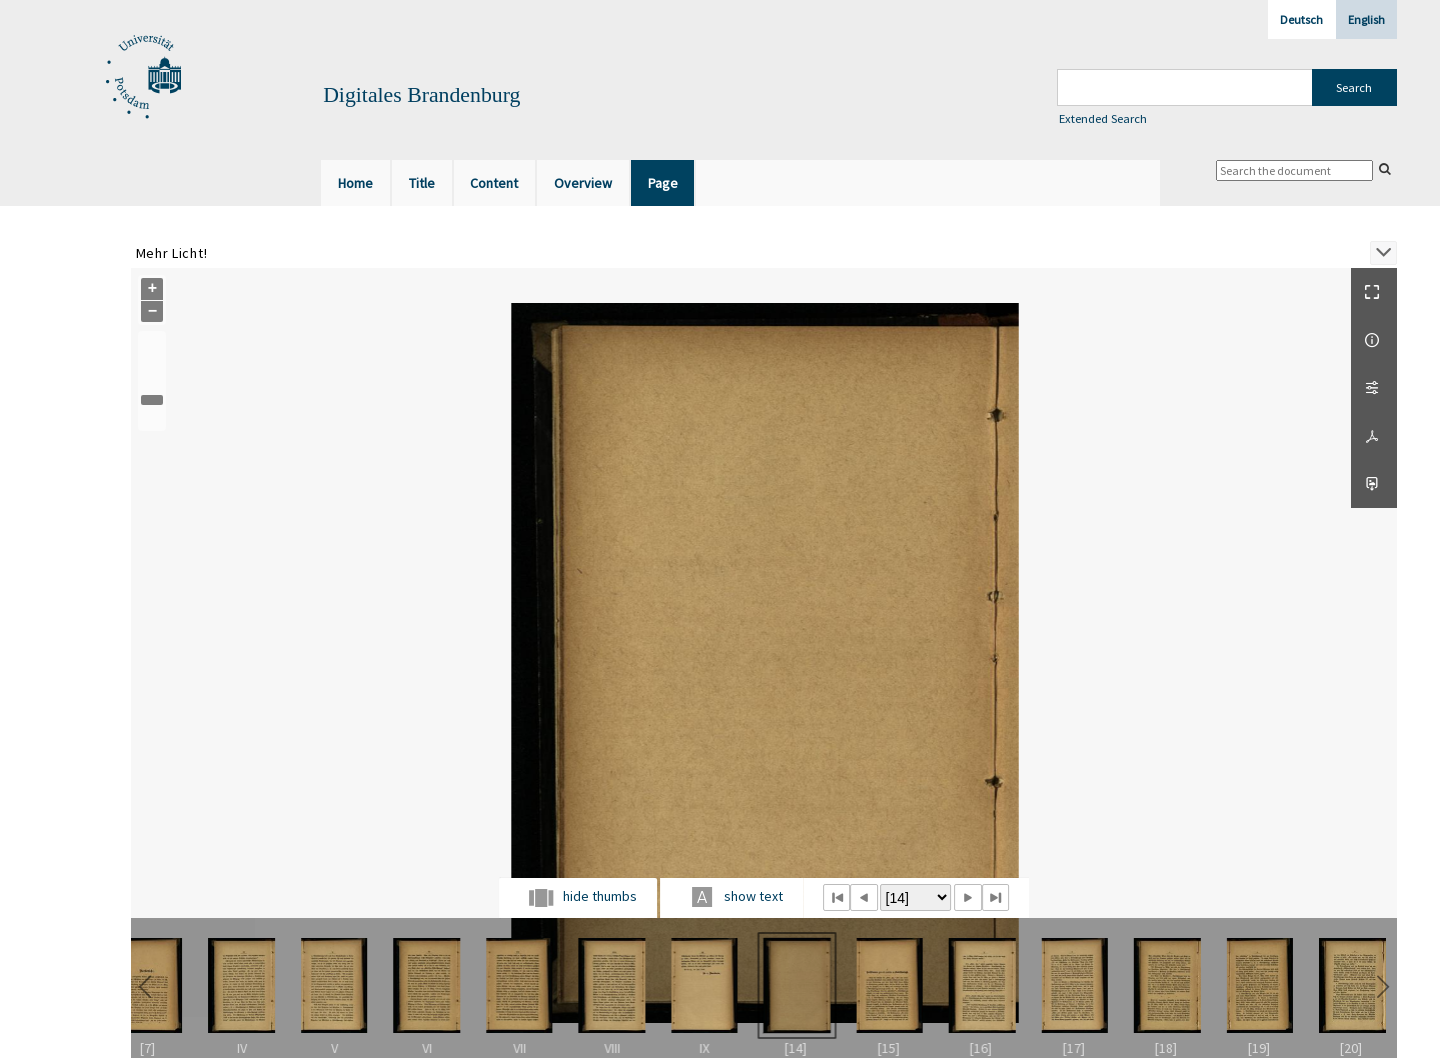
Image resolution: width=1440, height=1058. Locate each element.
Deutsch (1301, 19)
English (1366, 19)
